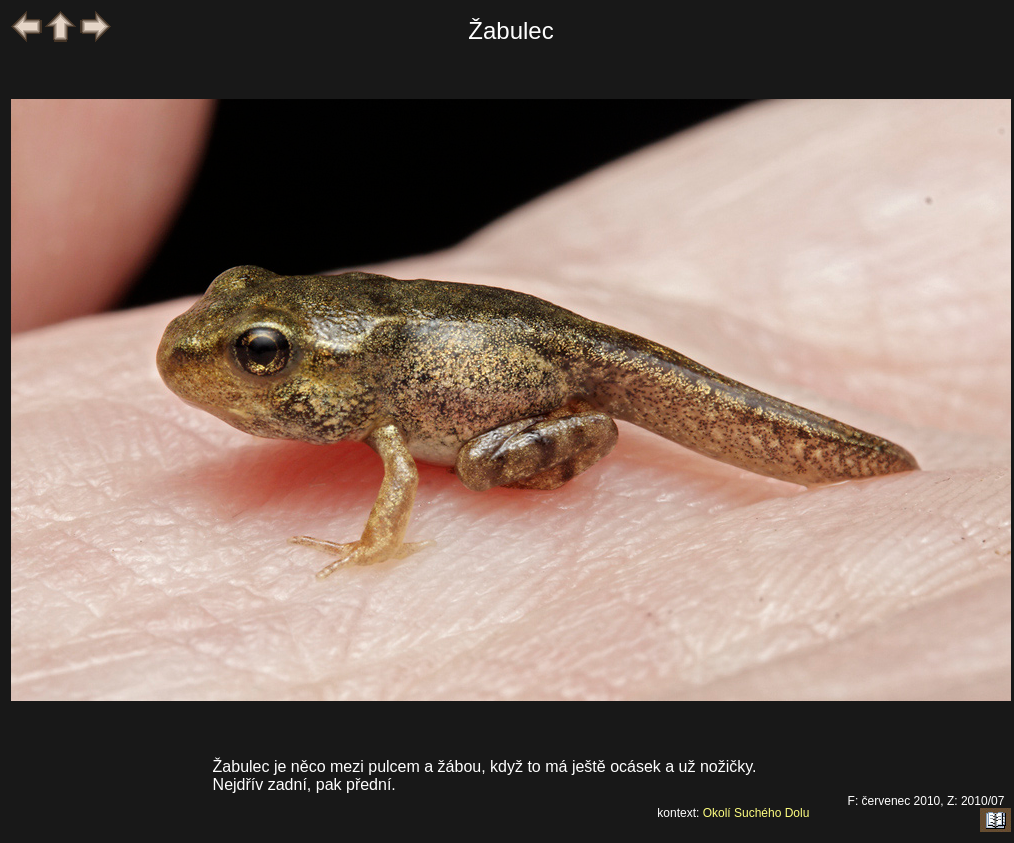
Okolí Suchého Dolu (756, 813)
